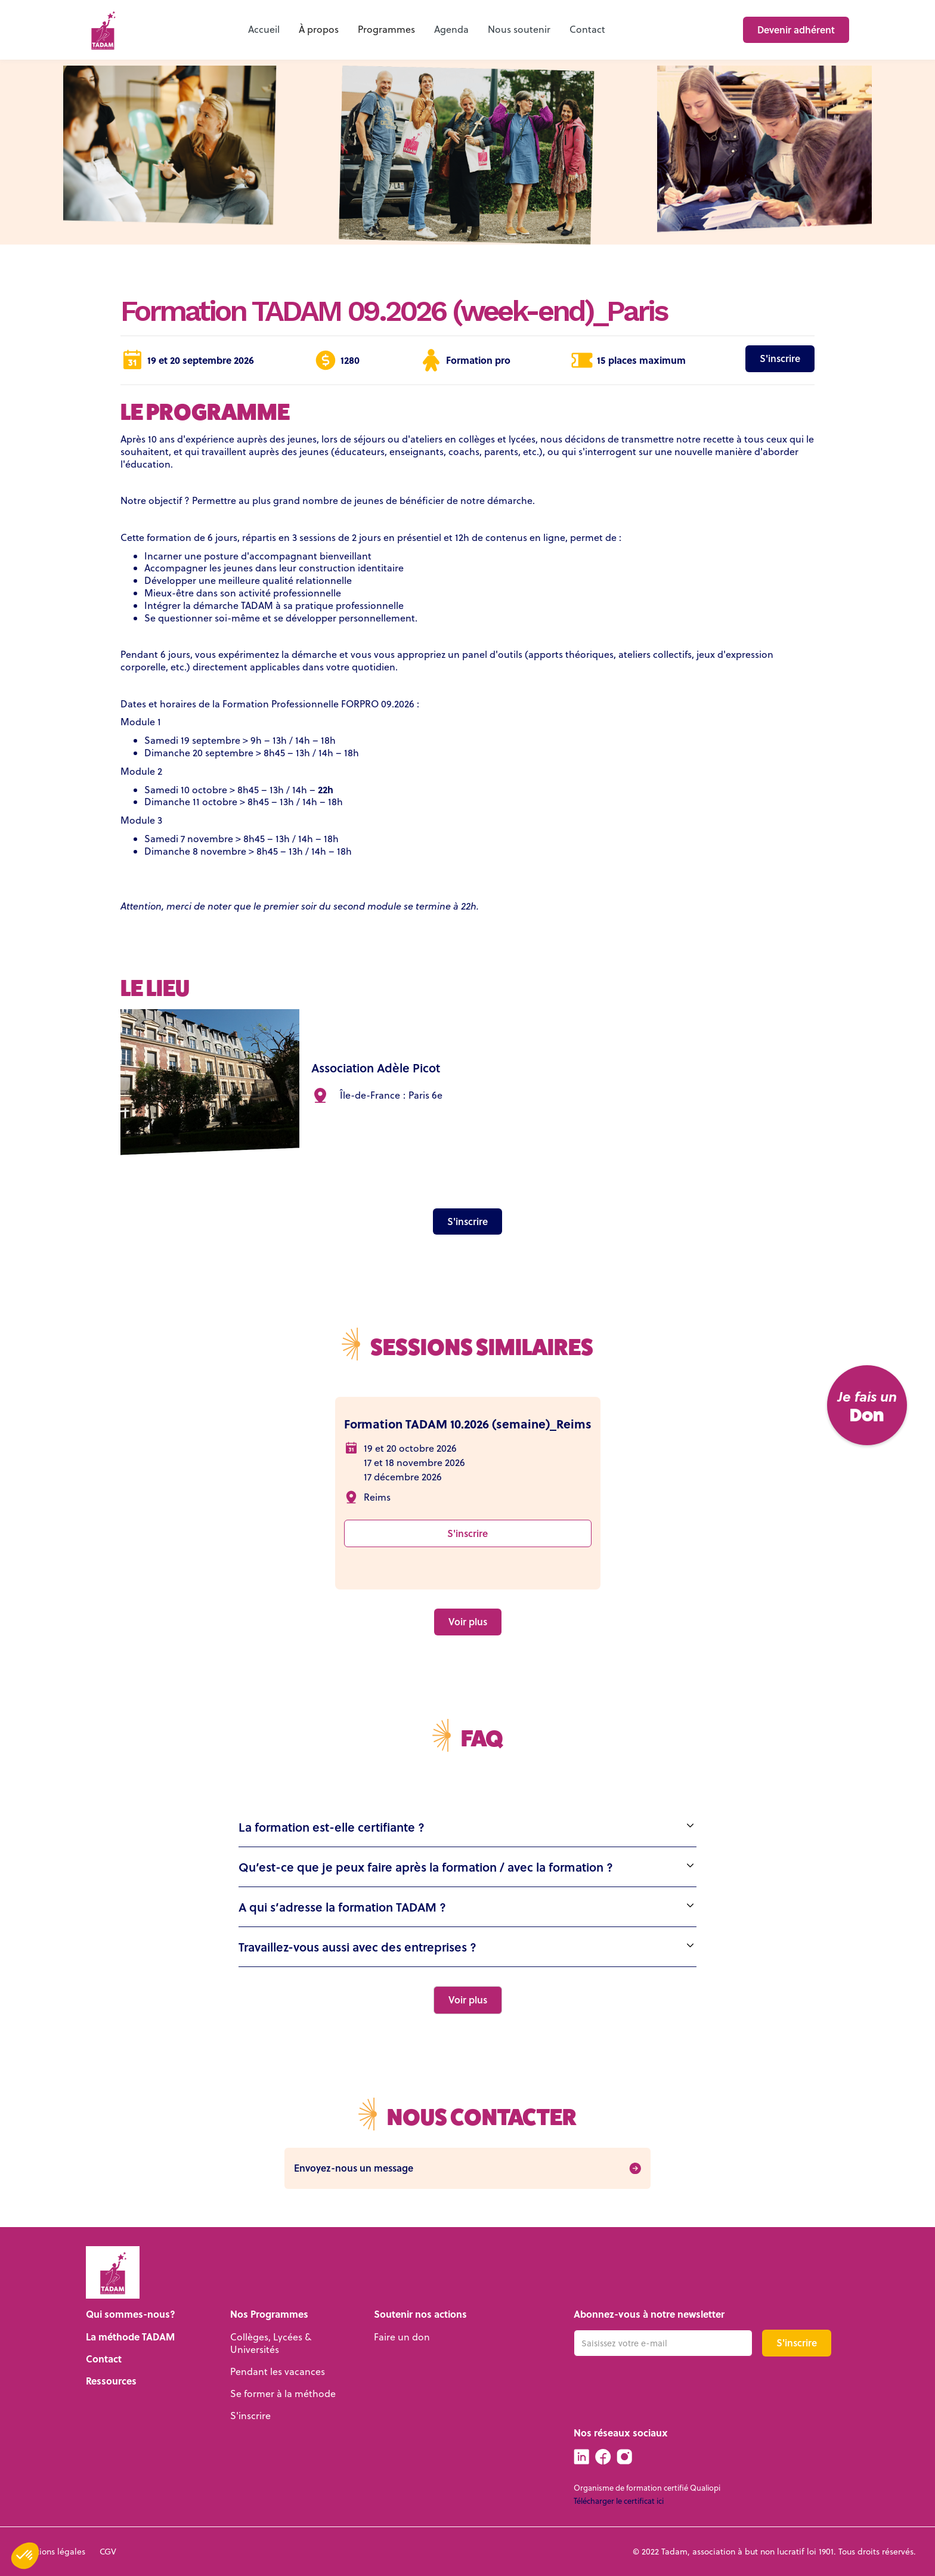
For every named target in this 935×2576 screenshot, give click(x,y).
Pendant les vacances (277, 2371)
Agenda (451, 29)
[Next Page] (468, 2000)
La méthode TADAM (130, 2336)
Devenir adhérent (796, 29)
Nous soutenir (519, 29)
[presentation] (664, 2387)
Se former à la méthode (283, 2393)
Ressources (111, 2381)
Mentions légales (52, 2551)
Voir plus (467, 1621)
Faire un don (402, 2336)
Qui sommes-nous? (130, 2314)
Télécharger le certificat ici (619, 2500)
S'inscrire (780, 358)
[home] (103, 30)
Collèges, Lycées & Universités (270, 2343)
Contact (587, 29)
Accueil (264, 29)
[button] (318, 30)
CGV (108, 2551)
